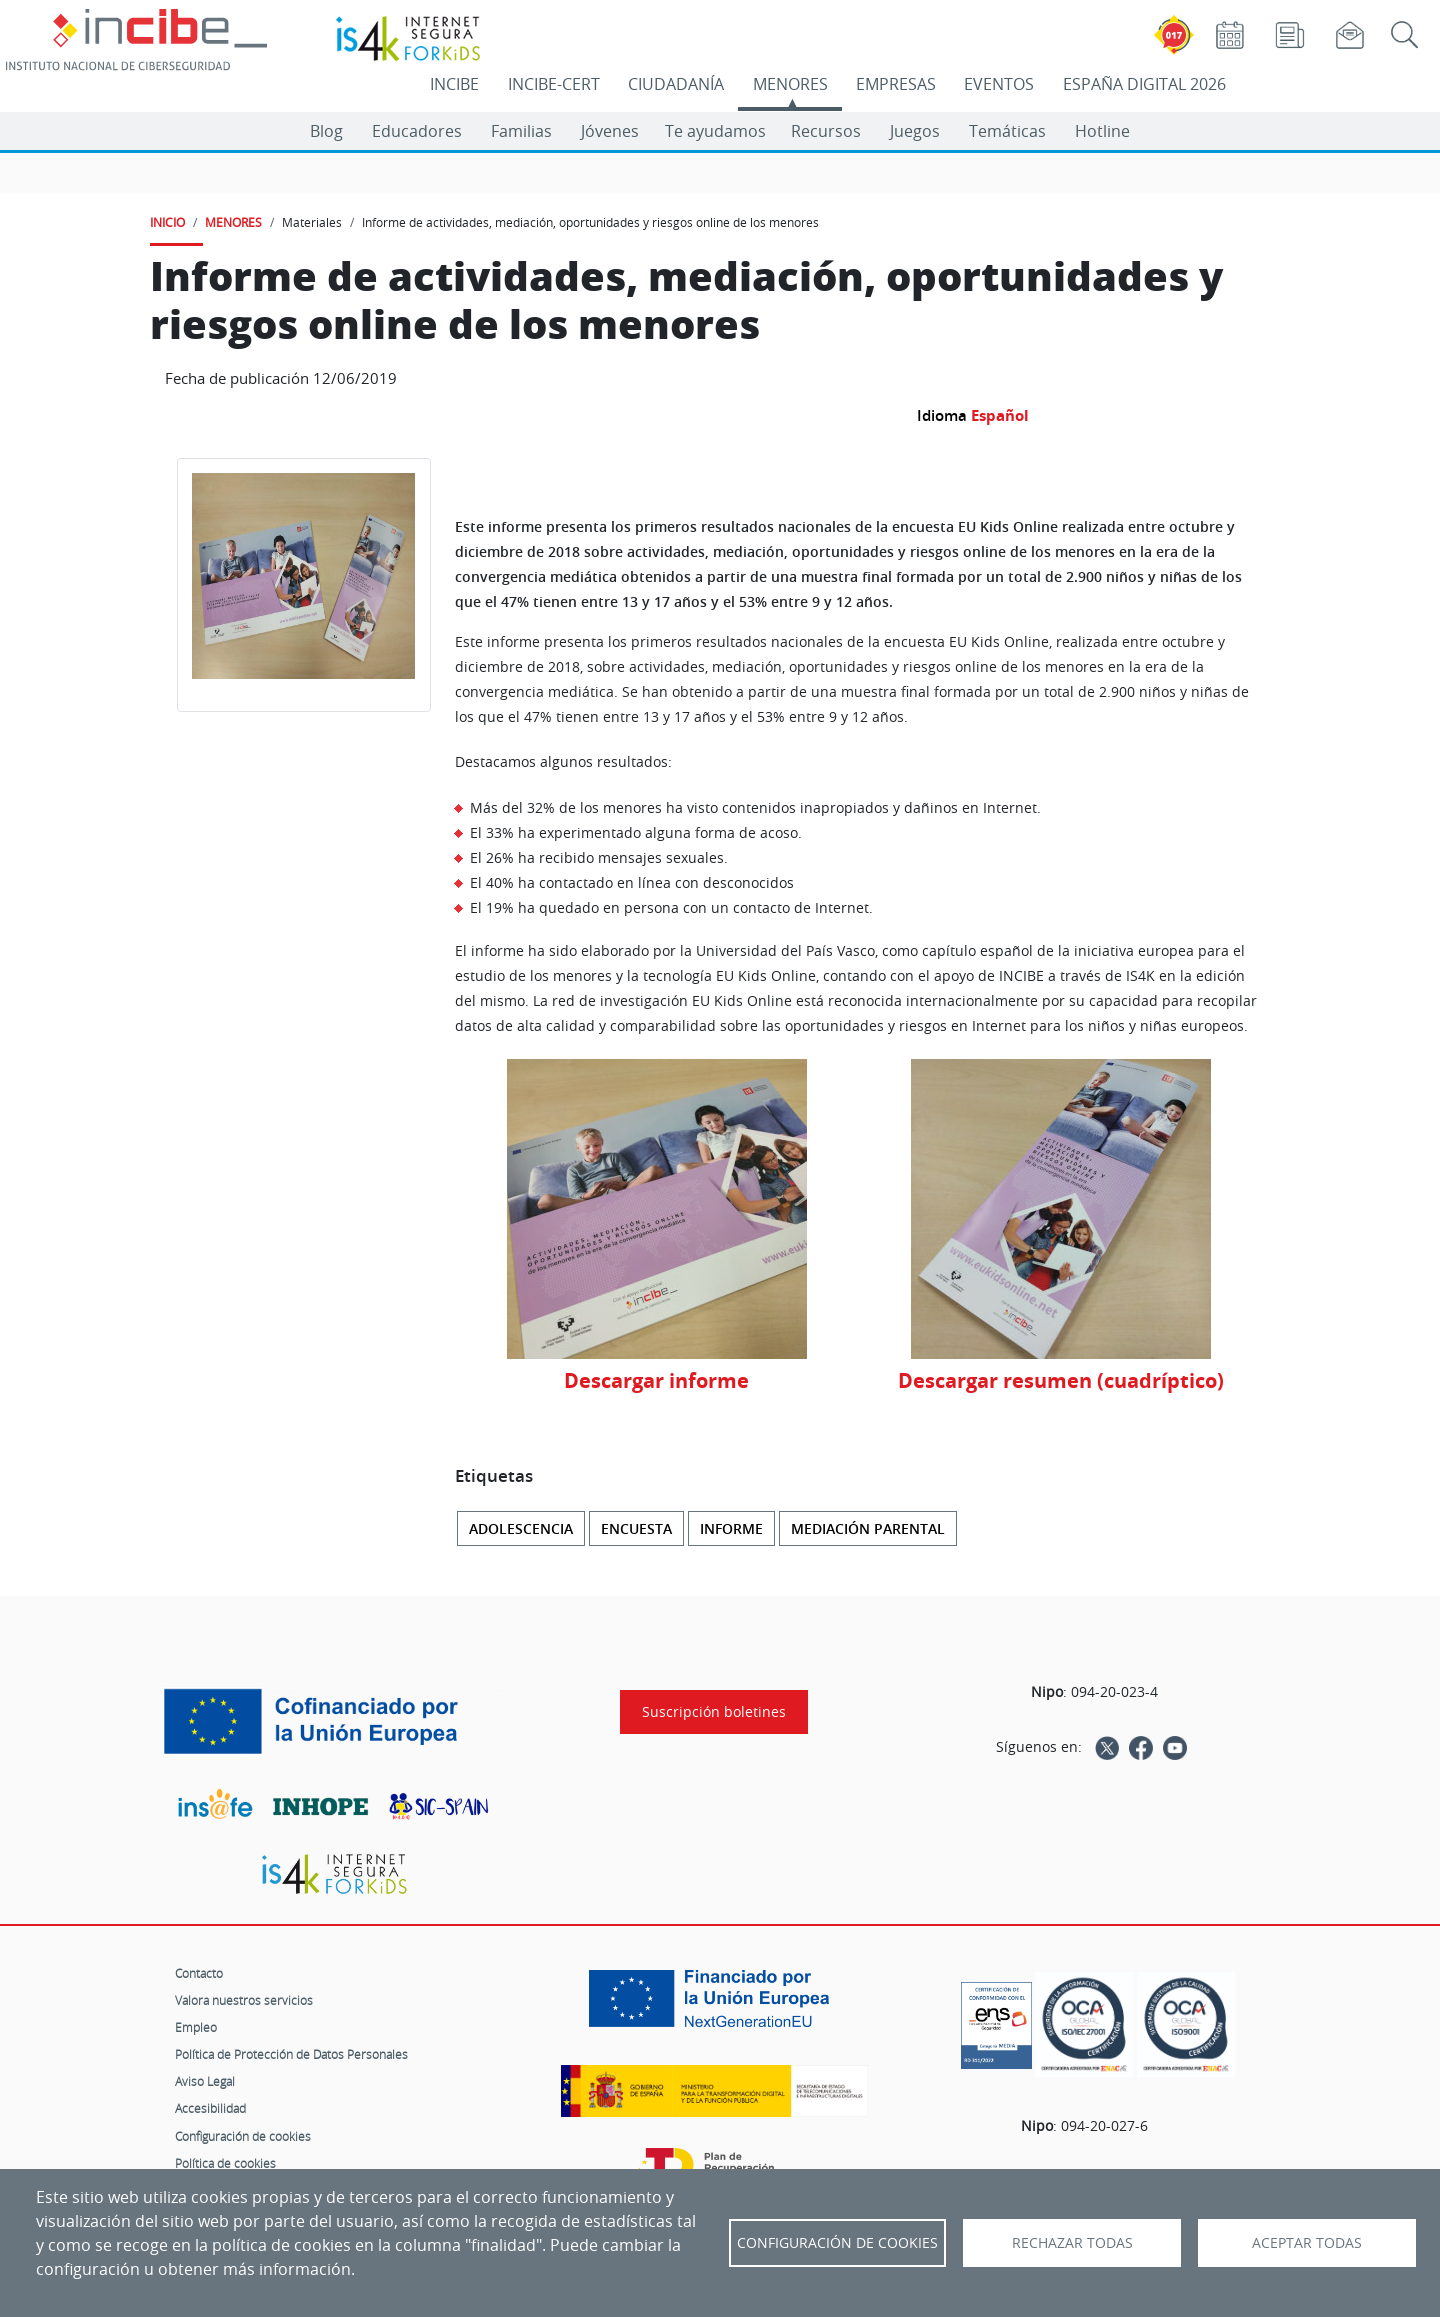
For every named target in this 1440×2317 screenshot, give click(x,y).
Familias (521, 131)
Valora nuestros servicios (244, 2000)
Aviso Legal (205, 2081)
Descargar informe (656, 1380)
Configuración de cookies (243, 2136)
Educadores (417, 131)
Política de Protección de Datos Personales (291, 2054)
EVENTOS (999, 84)
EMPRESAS (896, 84)
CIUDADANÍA (676, 84)
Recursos (826, 131)
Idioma (942, 415)
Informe (731, 1528)
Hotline (1102, 131)
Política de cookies (225, 2163)
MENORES (790, 84)
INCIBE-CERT (554, 84)
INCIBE (454, 84)
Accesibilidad (210, 2108)
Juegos (915, 131)
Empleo (196, 2027)
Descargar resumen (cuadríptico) (1061, 1380)
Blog (326, 131)
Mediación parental (868, 1528)
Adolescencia (521, 1528)
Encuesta (636, 1528)
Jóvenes (610, 131)
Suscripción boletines (714, 1712)
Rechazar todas (1072, 2243)
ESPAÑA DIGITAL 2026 (1144, 84)
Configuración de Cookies (837, 2243)
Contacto (199, 1973)
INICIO (167, 222)
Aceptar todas (1307, 2243)
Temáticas (1007, 131)
